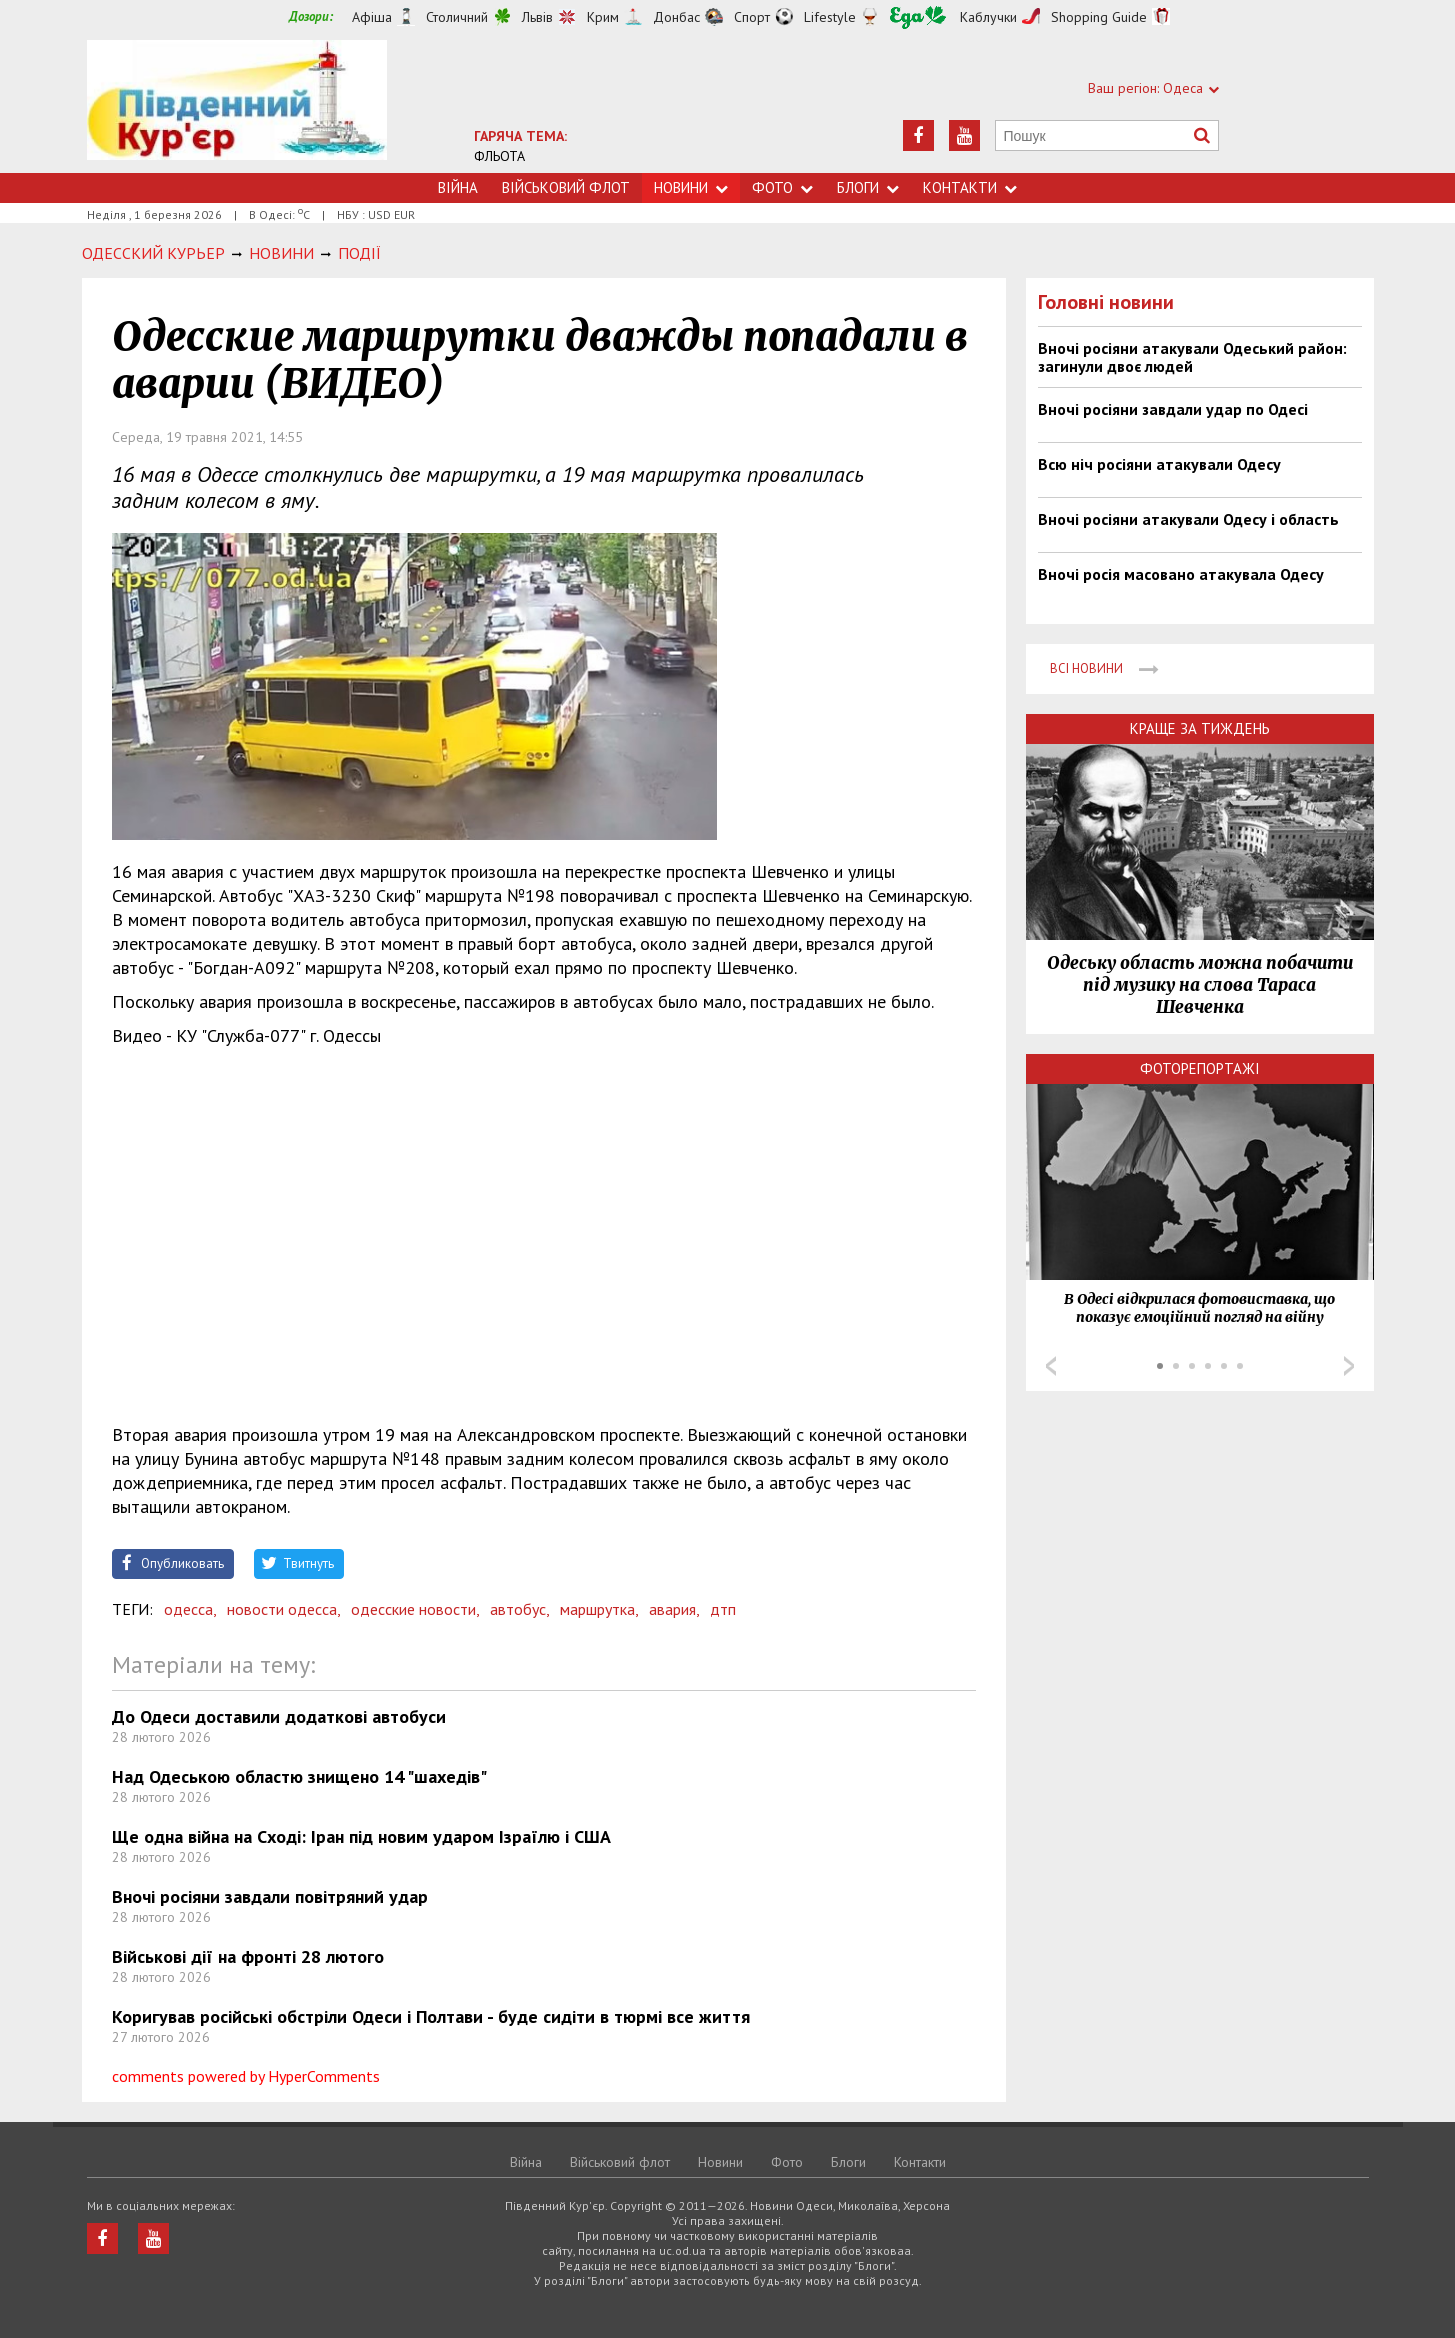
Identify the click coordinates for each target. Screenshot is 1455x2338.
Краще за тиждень (1200, 728)
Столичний (457, 17)
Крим (603, 17)
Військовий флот (566, 187)
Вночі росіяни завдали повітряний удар (270, 1896)
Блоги (868, 187)
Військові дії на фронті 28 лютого (248, 1956)
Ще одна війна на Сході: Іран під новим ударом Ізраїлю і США (361, 1836)
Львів (537, 17)
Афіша (372, 17)
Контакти (970, 187)
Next (1349, 1366)
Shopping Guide (1099, 17)
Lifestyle (830, 17)
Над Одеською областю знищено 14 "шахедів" (299, 1776)
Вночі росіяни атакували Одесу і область (1188, 519)
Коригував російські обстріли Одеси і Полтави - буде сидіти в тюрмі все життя (431, 2016)
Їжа (918, 17)
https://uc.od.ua (237, 106)
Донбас (676, 17)
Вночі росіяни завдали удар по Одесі (1173, 409)
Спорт (752, 17)
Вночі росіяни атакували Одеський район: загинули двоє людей (1192, 357)
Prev (1051, 1366)
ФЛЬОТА (499, 156)
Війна (458, 187)
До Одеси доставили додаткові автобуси (279, 1716)
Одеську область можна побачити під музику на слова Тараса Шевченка (1200, 985)
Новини (691, 187)
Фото (782, 187)
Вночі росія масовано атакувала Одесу (1181, 574)
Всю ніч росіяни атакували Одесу (1159, 464)
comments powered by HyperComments (246, 2076)
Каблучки (988, 17)
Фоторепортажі (1200, 1068)
